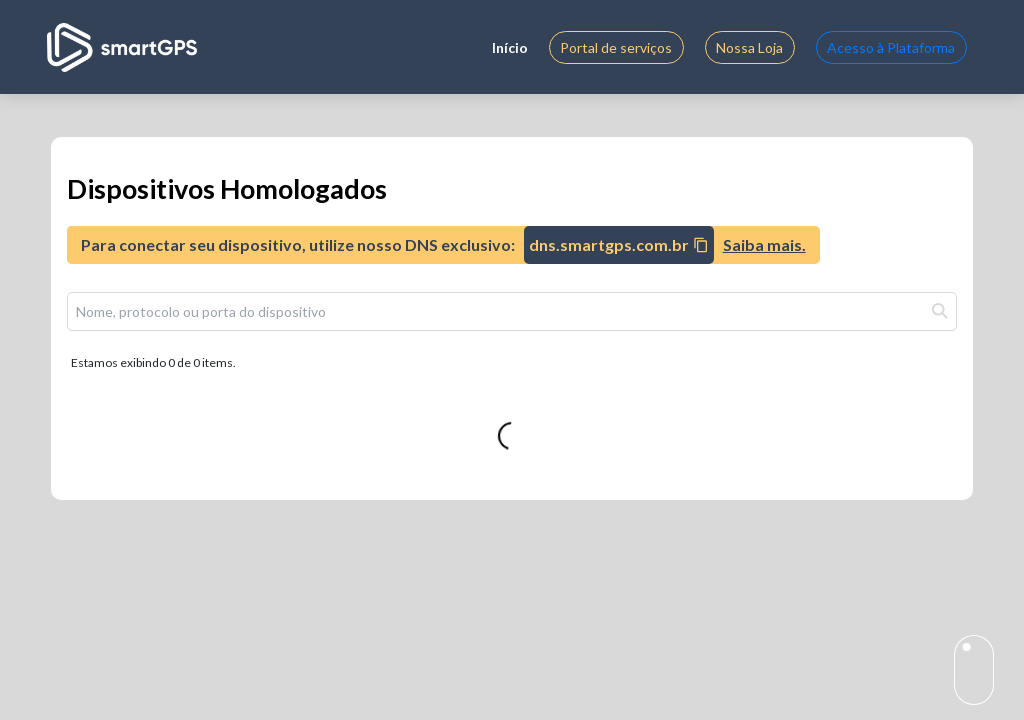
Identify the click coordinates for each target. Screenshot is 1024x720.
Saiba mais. (764, 244)
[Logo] (122, 47)
